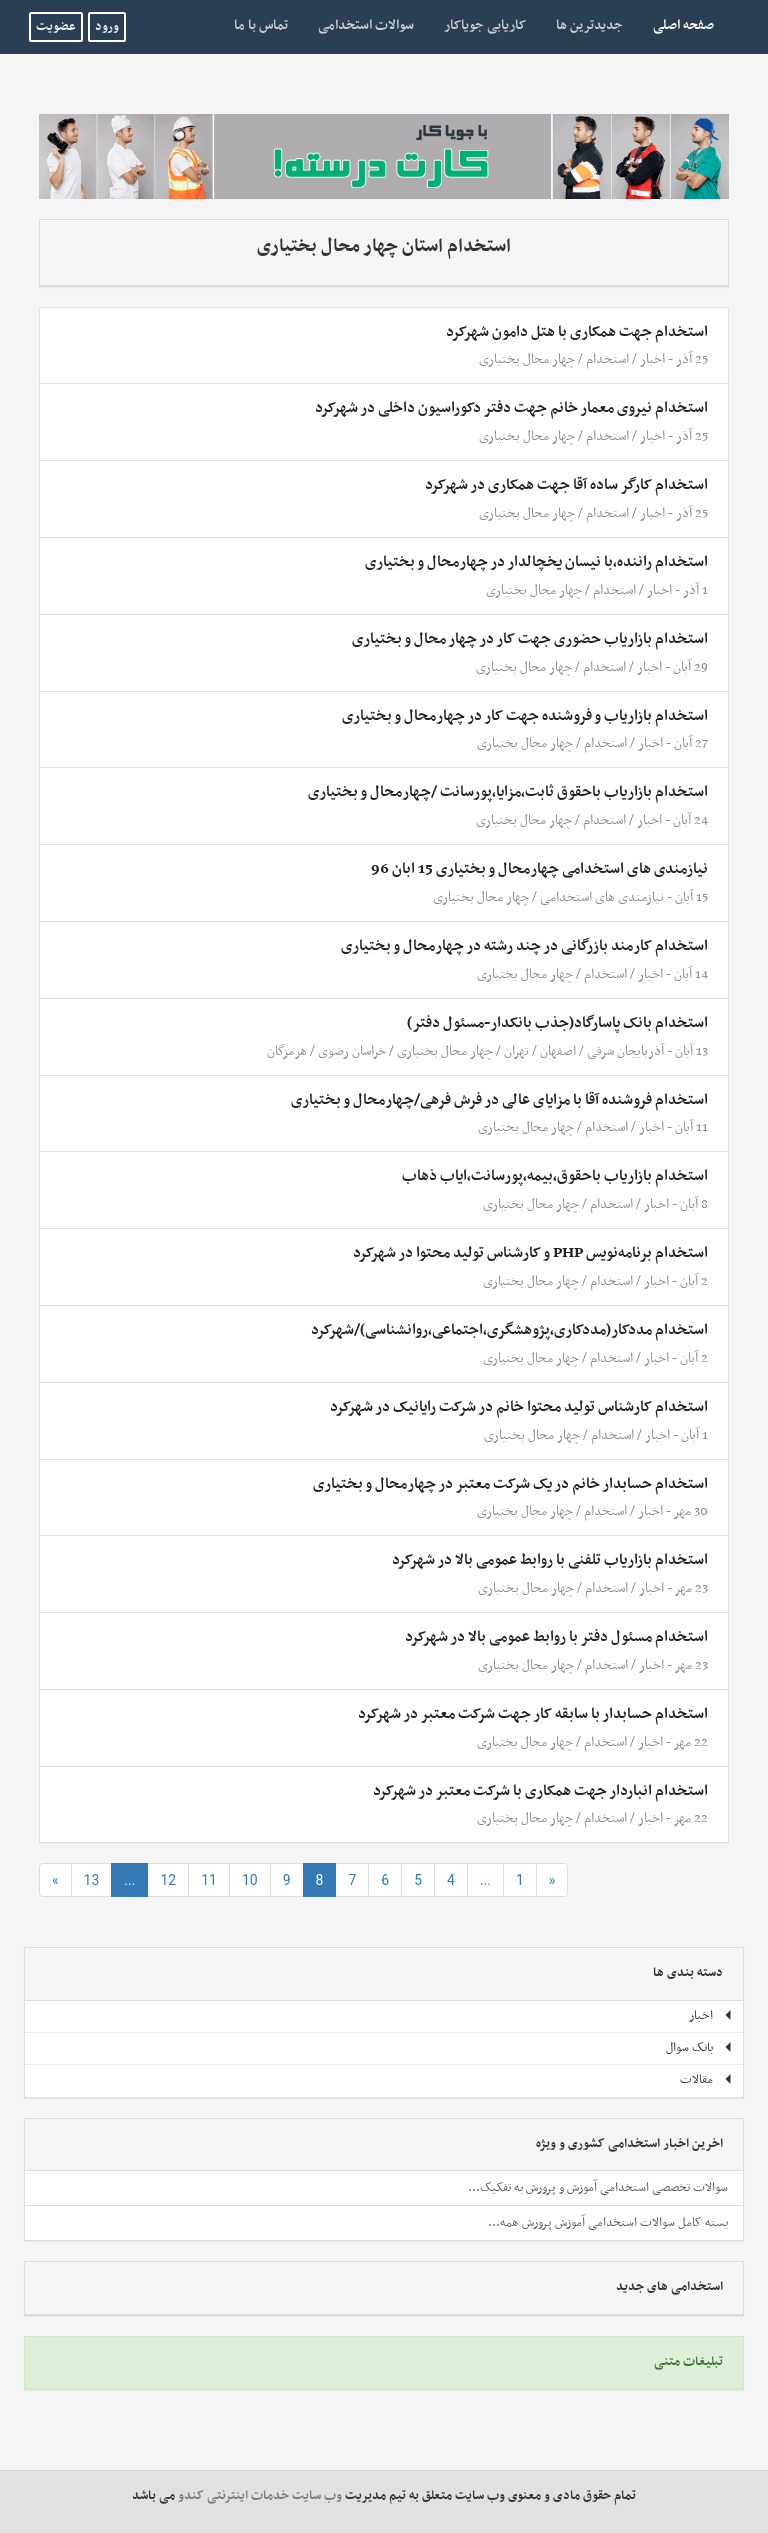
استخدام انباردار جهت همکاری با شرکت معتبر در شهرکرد (540, 1791)
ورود (107, 27)
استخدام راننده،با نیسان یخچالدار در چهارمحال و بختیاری (536, 562)
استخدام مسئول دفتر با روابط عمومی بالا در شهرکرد (556, 1637)
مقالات (706, 2080)
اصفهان (558, 1051)
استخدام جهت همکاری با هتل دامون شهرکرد (577, 332)
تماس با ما (261, 25)
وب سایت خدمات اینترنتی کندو (260, 2496)
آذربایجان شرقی (625, 1051)
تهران (516, 1051)
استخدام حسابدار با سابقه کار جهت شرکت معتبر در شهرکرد (533, 1714)
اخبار (652, 359)
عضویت (56, 27)
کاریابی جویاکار (485, 25)
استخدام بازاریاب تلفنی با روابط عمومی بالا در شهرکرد (550, 1560)
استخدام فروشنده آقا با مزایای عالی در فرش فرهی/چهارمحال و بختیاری (499, 1100)
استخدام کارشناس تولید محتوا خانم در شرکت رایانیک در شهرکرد (519, 1407)
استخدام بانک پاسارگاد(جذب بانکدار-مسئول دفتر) (557, 1023)
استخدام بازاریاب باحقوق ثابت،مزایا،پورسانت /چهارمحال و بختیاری (508, 792)
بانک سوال (699, 2048)
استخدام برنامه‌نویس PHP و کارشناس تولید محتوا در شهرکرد (530, 1253)
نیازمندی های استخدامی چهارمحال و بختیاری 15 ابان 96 (539, 869)
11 (209, 1880)
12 (168, 1880)
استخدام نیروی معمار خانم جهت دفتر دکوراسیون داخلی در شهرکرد (511, 408)
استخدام (607, 359)
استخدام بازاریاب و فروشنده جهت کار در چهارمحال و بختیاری (525, 716)
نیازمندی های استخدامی (602, 897)
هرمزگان (287, 1051)
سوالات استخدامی (366, 25)
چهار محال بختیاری (527, 359)
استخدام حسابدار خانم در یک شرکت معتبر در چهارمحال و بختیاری (510, 1484)
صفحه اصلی (676, 25)
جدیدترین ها (589, 25)
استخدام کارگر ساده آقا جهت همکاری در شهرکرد (566, 485)
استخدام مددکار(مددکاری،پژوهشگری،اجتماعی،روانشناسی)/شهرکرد (509, 1330)
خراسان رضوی (350, 1051)
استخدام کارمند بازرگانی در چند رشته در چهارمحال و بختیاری (524, 946)
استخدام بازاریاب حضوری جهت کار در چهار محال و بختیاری (530, 639)
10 (250, 1880)
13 (92, 1880)
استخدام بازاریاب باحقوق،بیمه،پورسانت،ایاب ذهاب (555, 1176)
